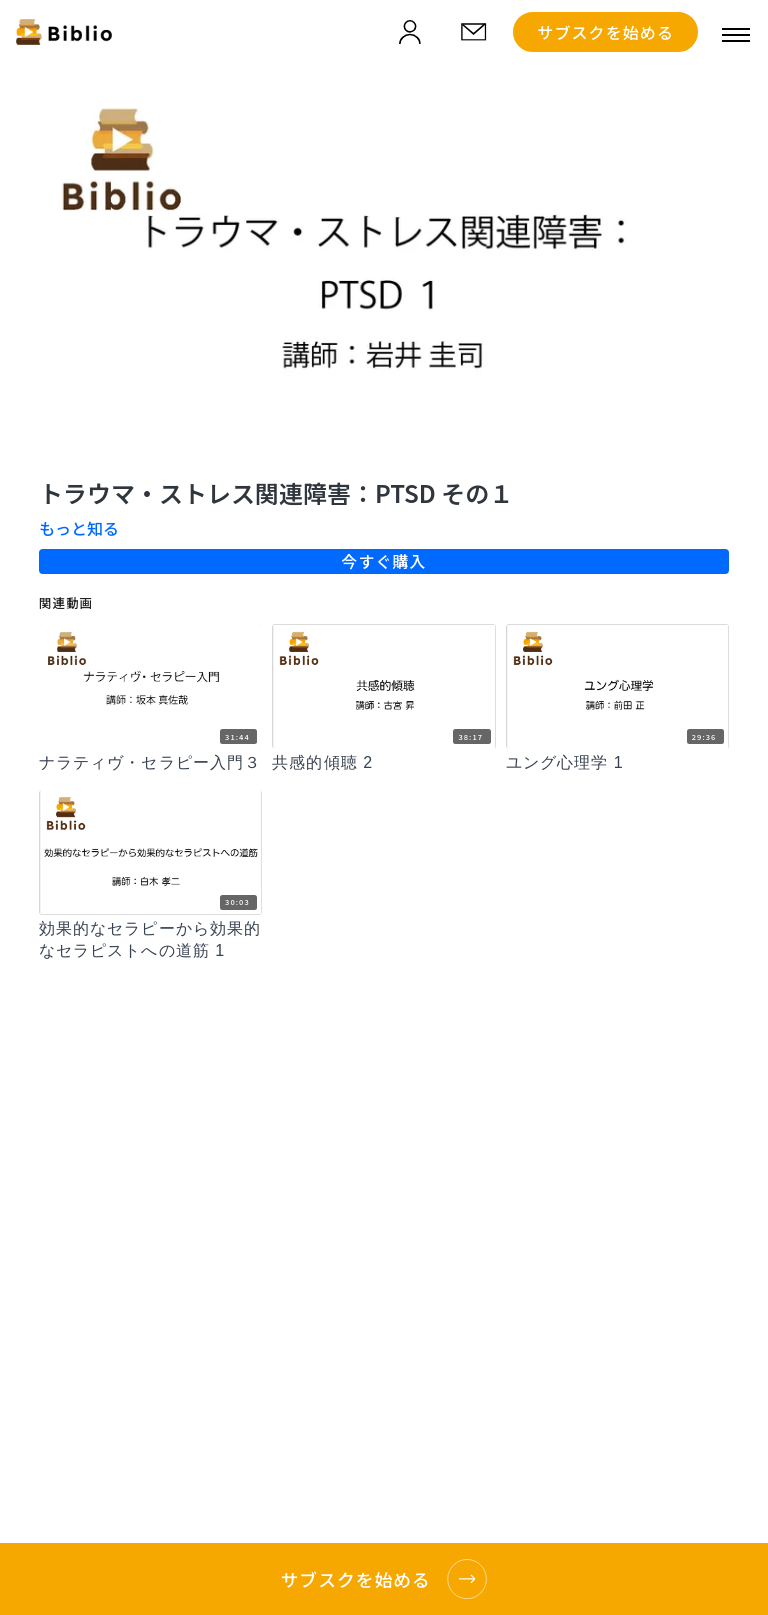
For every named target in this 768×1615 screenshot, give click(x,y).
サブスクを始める (605, 32)
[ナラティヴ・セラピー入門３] (150, 763)
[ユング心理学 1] (617, 763)
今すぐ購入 (383, 561)
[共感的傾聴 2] (383, 763)
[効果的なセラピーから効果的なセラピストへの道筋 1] (150, 940)
